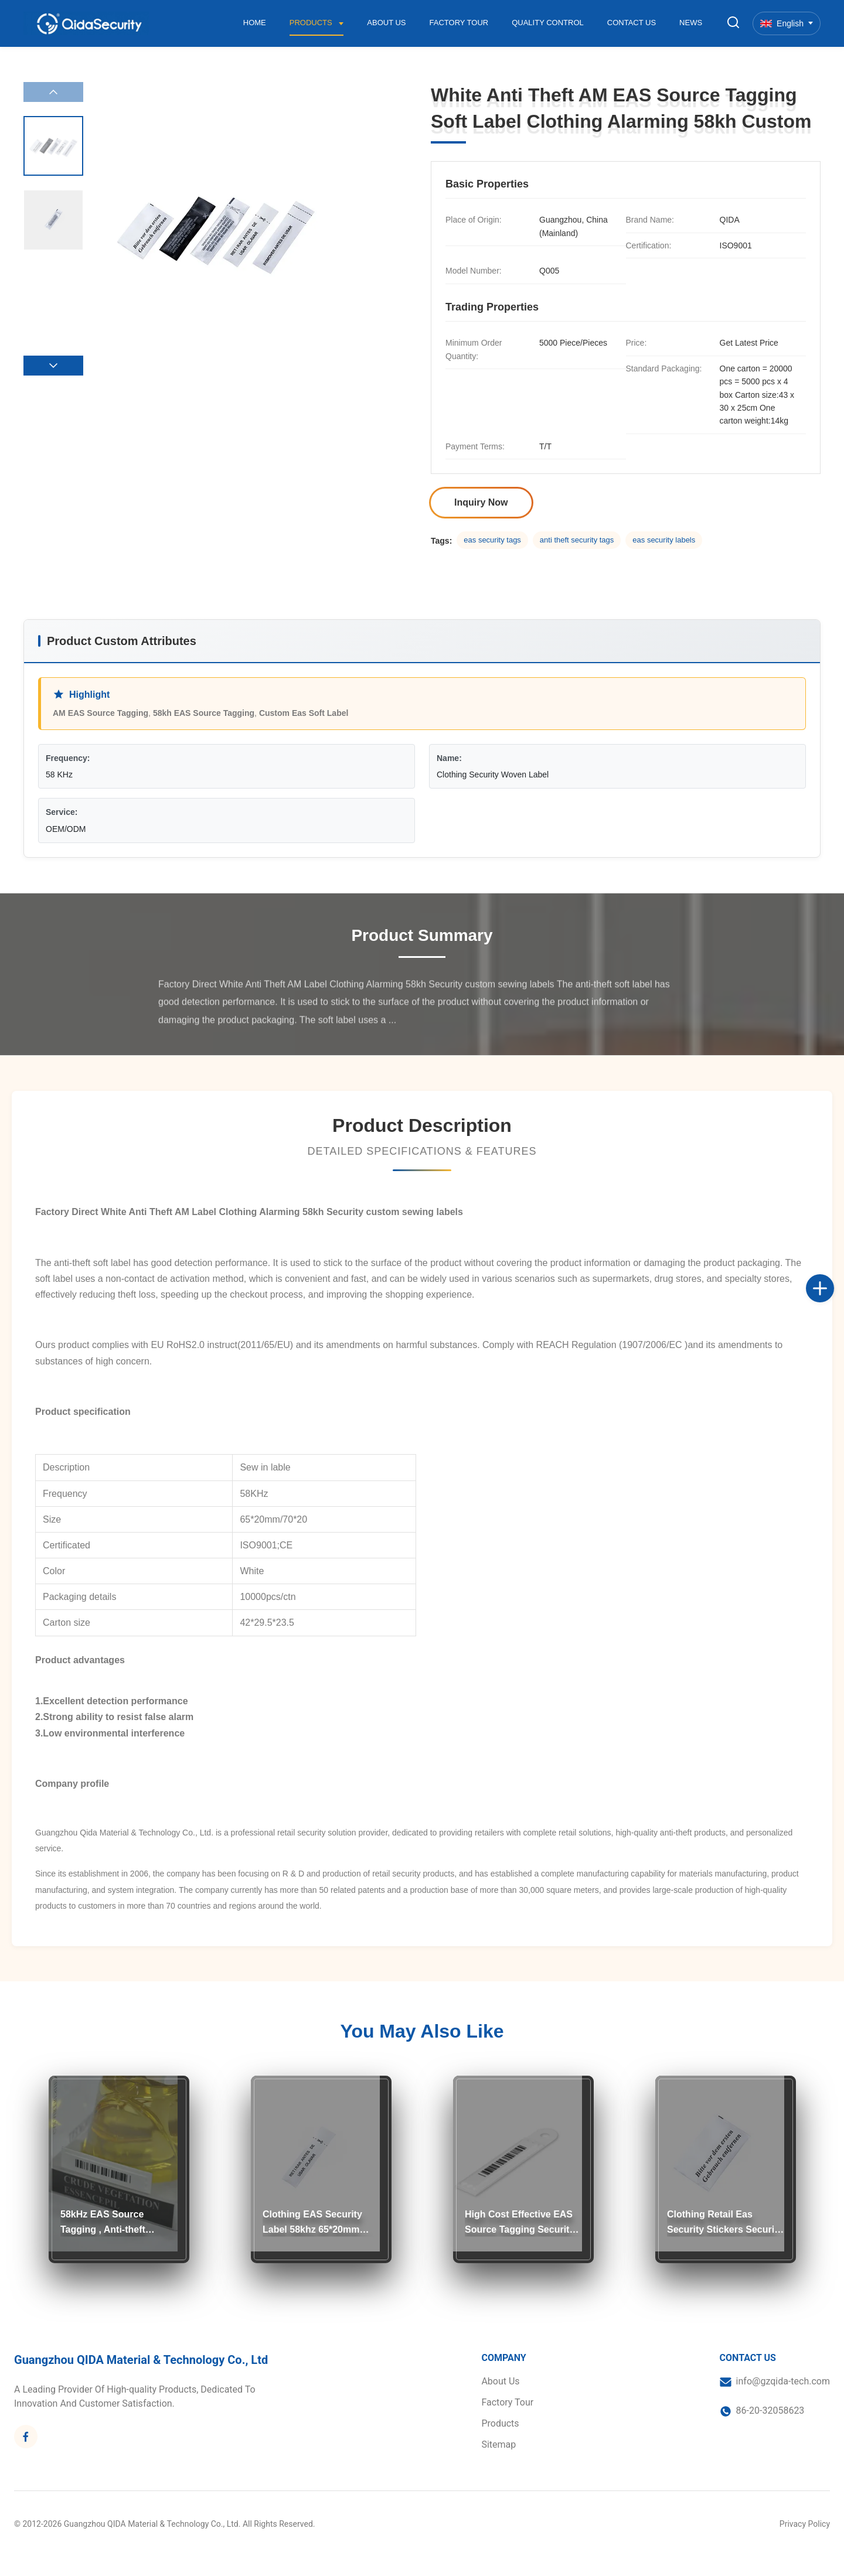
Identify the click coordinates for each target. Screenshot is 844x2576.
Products (312, 22)
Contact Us (631, 22)
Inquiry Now (481, 502)
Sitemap (498, 2444)
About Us (386, 22)
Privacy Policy (805, 2524)
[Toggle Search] (733, 23)
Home (254, 22)
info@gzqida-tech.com (783, 2381)
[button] (53, 366)
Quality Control (548, 22)
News (690, 22)
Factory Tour (459, 22)
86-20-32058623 (770, 2410)
